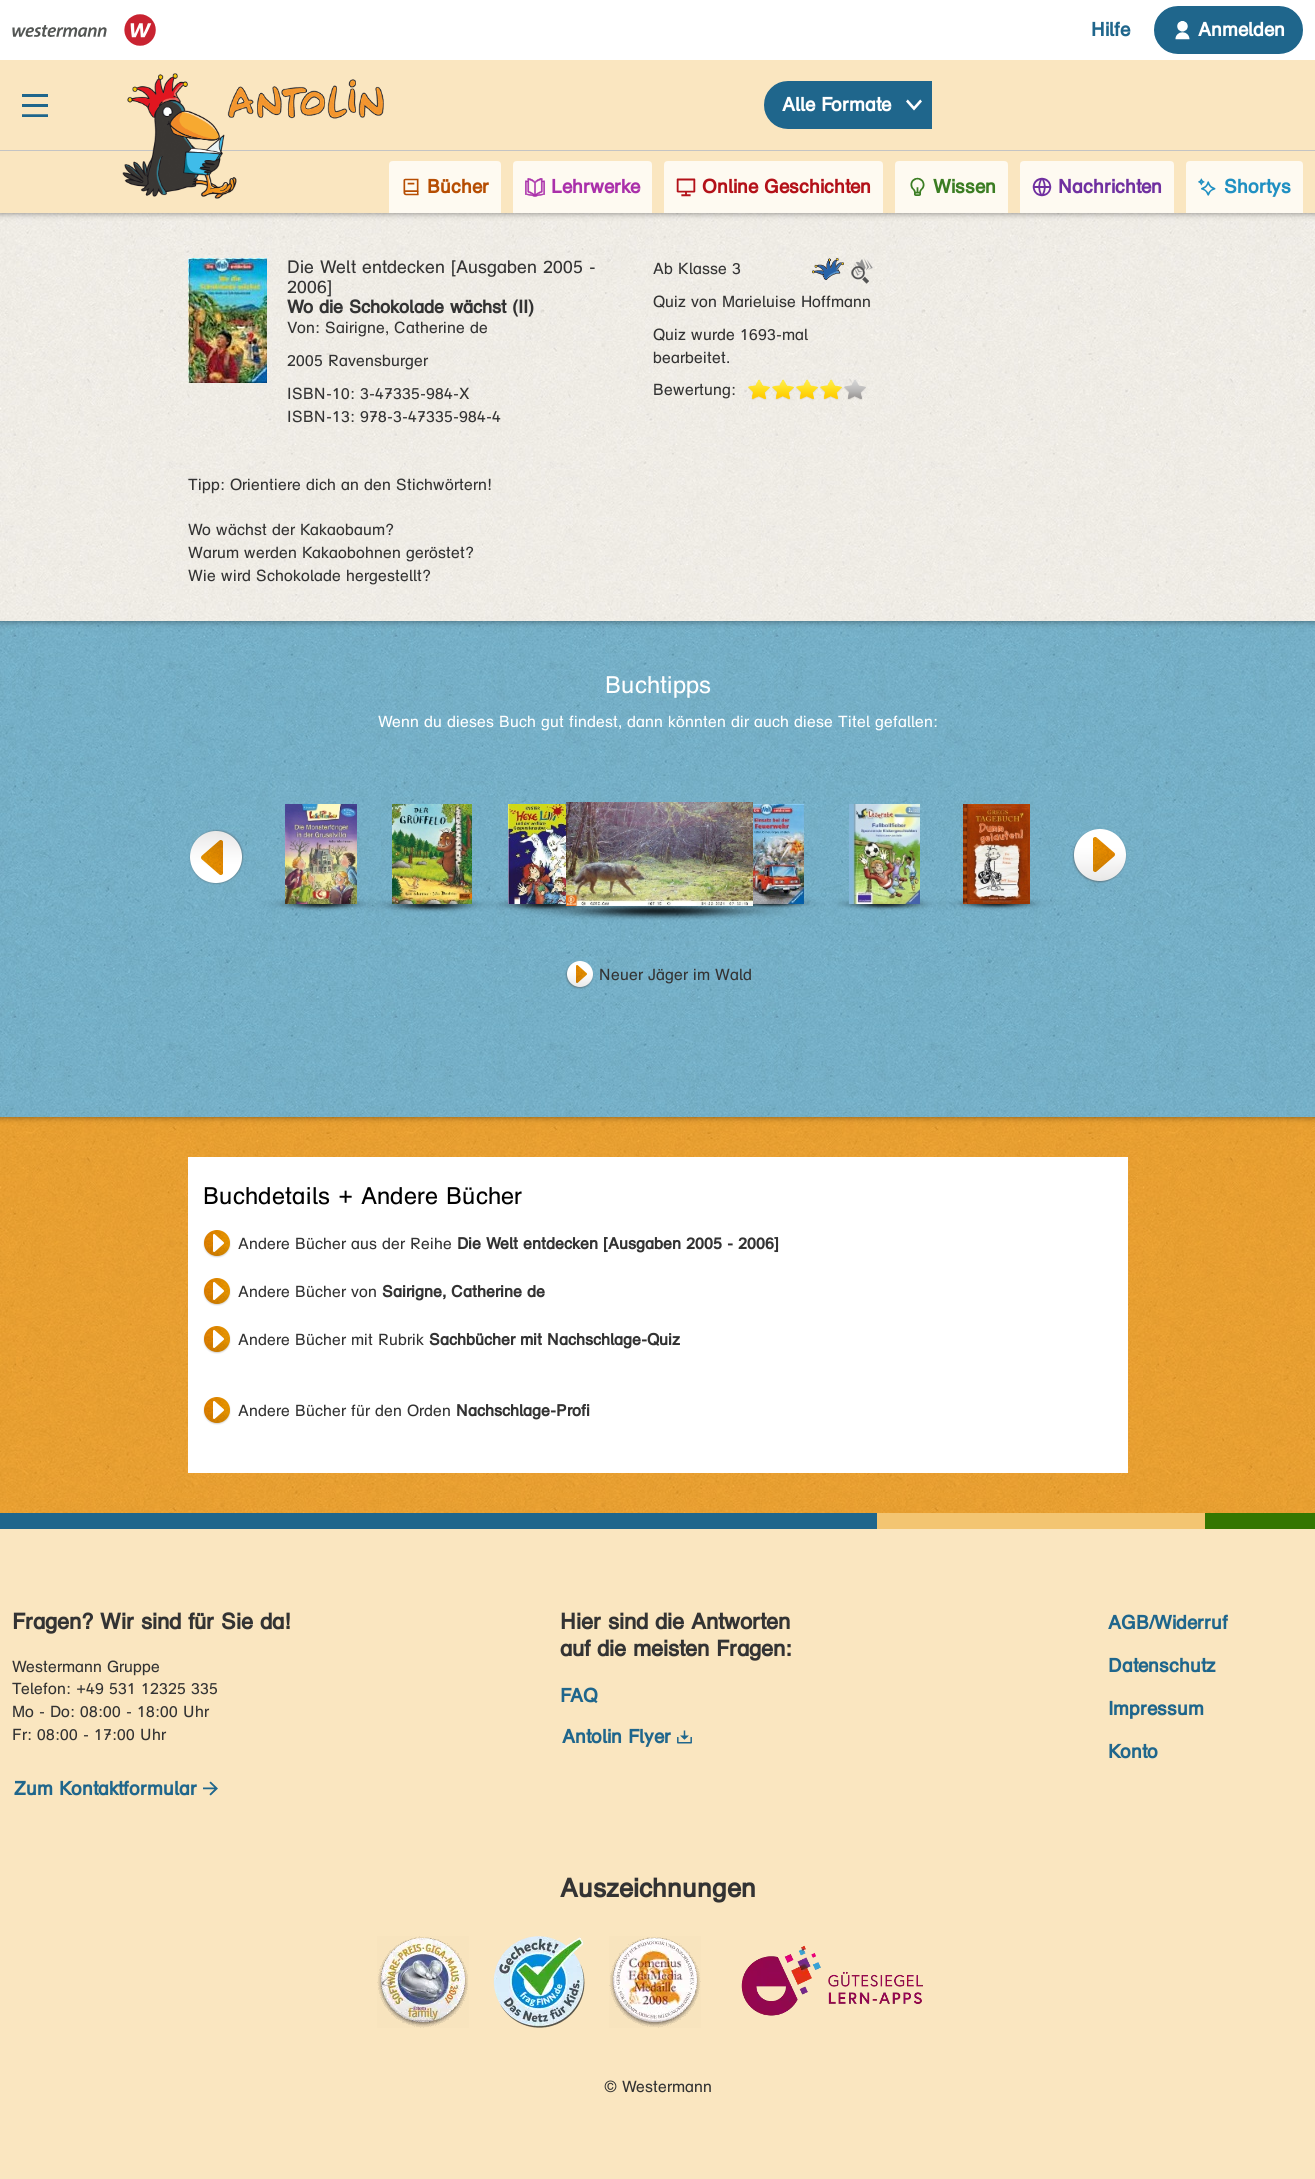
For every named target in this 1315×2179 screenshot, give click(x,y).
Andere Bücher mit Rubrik (459, 1339)
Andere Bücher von (391, 1291)
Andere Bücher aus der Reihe (508, 1243)
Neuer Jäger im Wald (675, 974)
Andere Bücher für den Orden (414, 1410)
